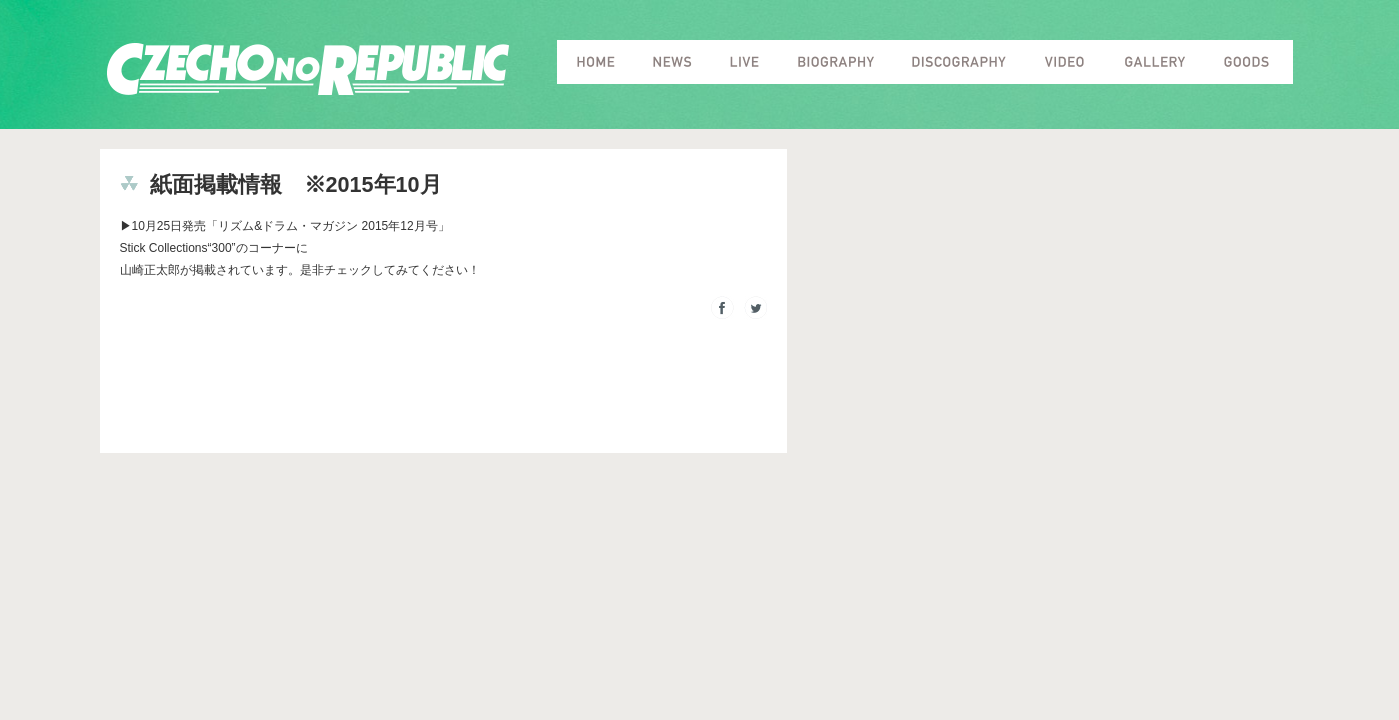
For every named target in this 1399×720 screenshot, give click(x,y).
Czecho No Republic (308, 69)
